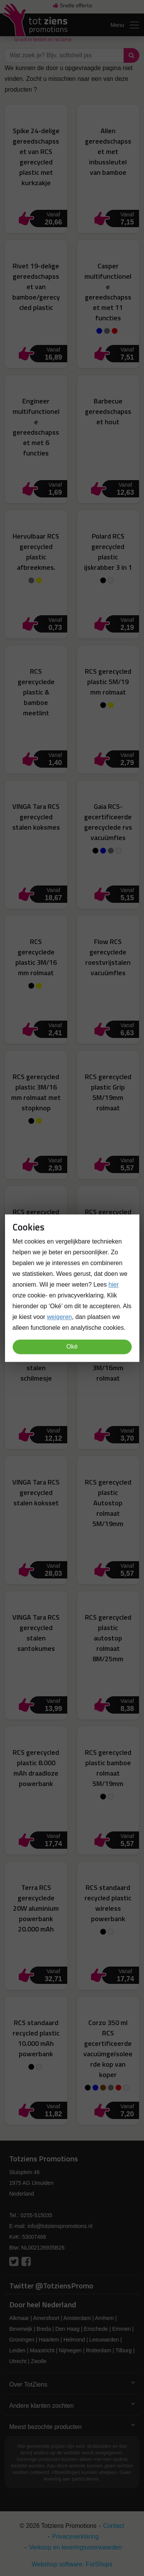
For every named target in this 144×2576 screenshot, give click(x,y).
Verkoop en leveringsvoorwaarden (75, 2547)
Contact (113, 2525)
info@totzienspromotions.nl (59, 2226)
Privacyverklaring (75, 2536)
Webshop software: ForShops (71, 2564)
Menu (125, 25)
